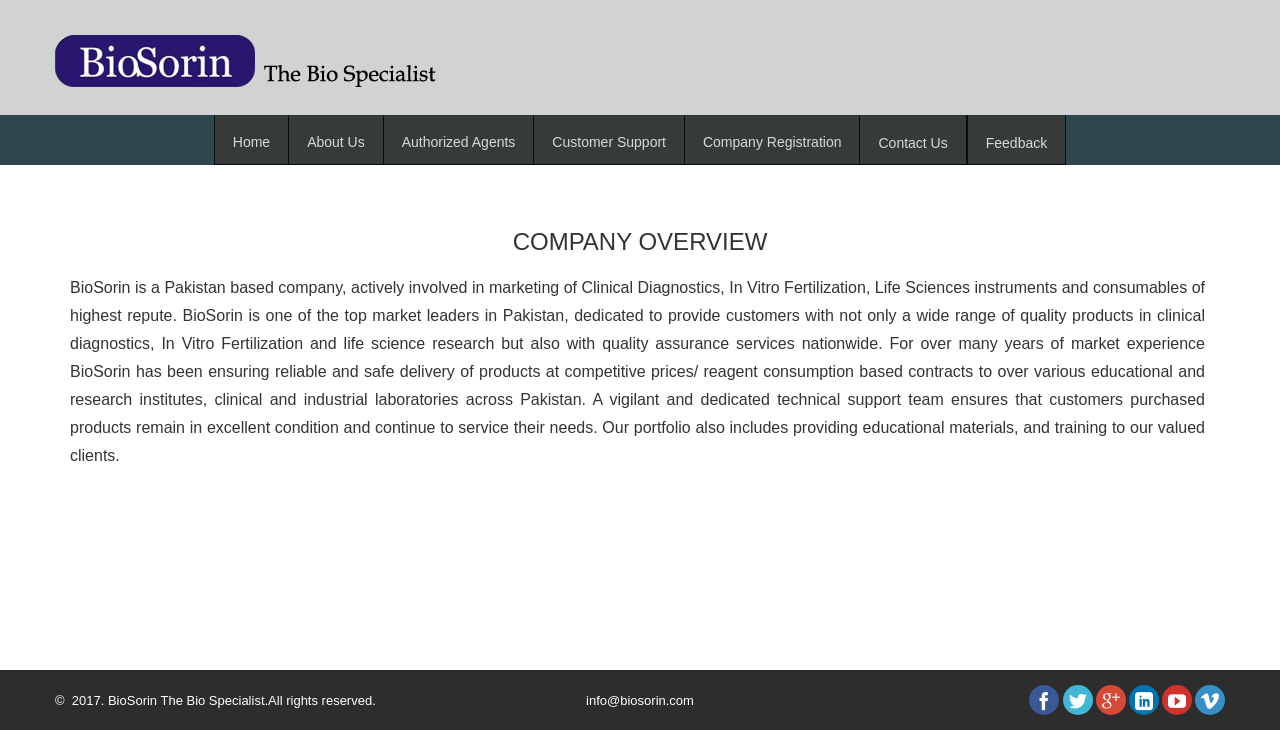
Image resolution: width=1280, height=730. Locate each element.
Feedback (1016, 143)
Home (251, 142)
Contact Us (912, 143)
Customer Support (609, 142)
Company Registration (772, 142)
